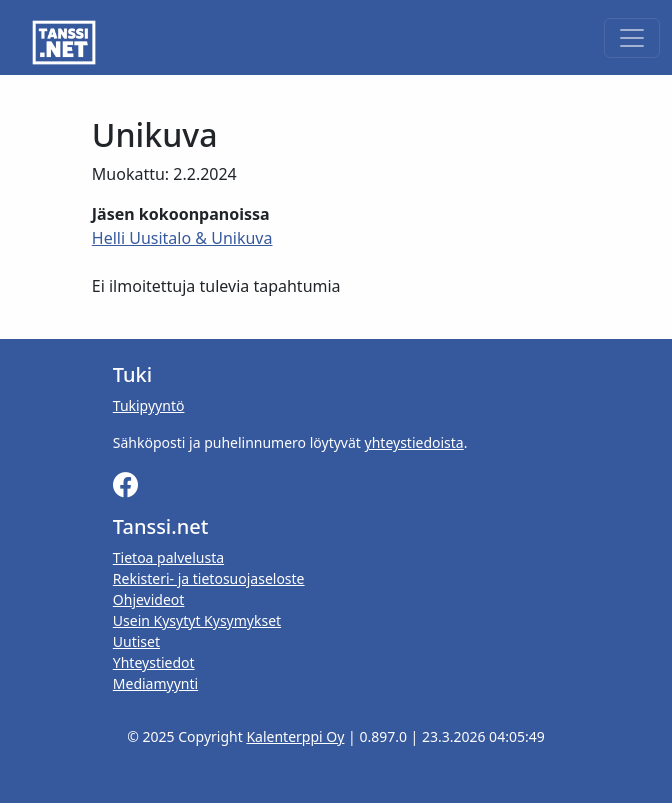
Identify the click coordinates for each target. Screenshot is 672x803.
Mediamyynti (155, 683)
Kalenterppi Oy (295, 736)
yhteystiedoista (414, 442)
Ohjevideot (149, 599)
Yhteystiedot (154, 662)
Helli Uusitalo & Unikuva (182, 238)
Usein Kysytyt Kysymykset (197, 620)
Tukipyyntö (149, 405)
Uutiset (136, 641)
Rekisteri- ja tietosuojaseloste (209, 578)
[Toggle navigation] (632, 38)
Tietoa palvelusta (168, 557)
